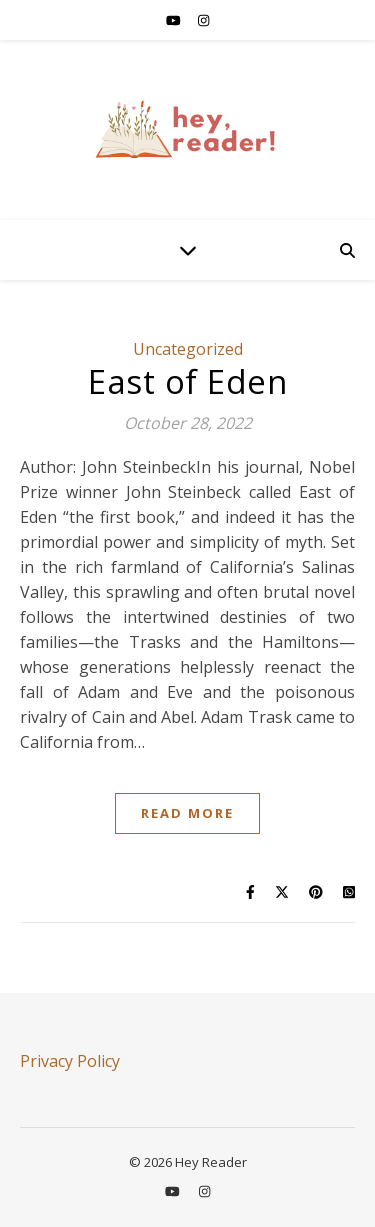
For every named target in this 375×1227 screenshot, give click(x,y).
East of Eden (187, 381)
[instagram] (203, 20)
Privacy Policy (70, 1061)
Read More (187, 813)
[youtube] (175, 20)
